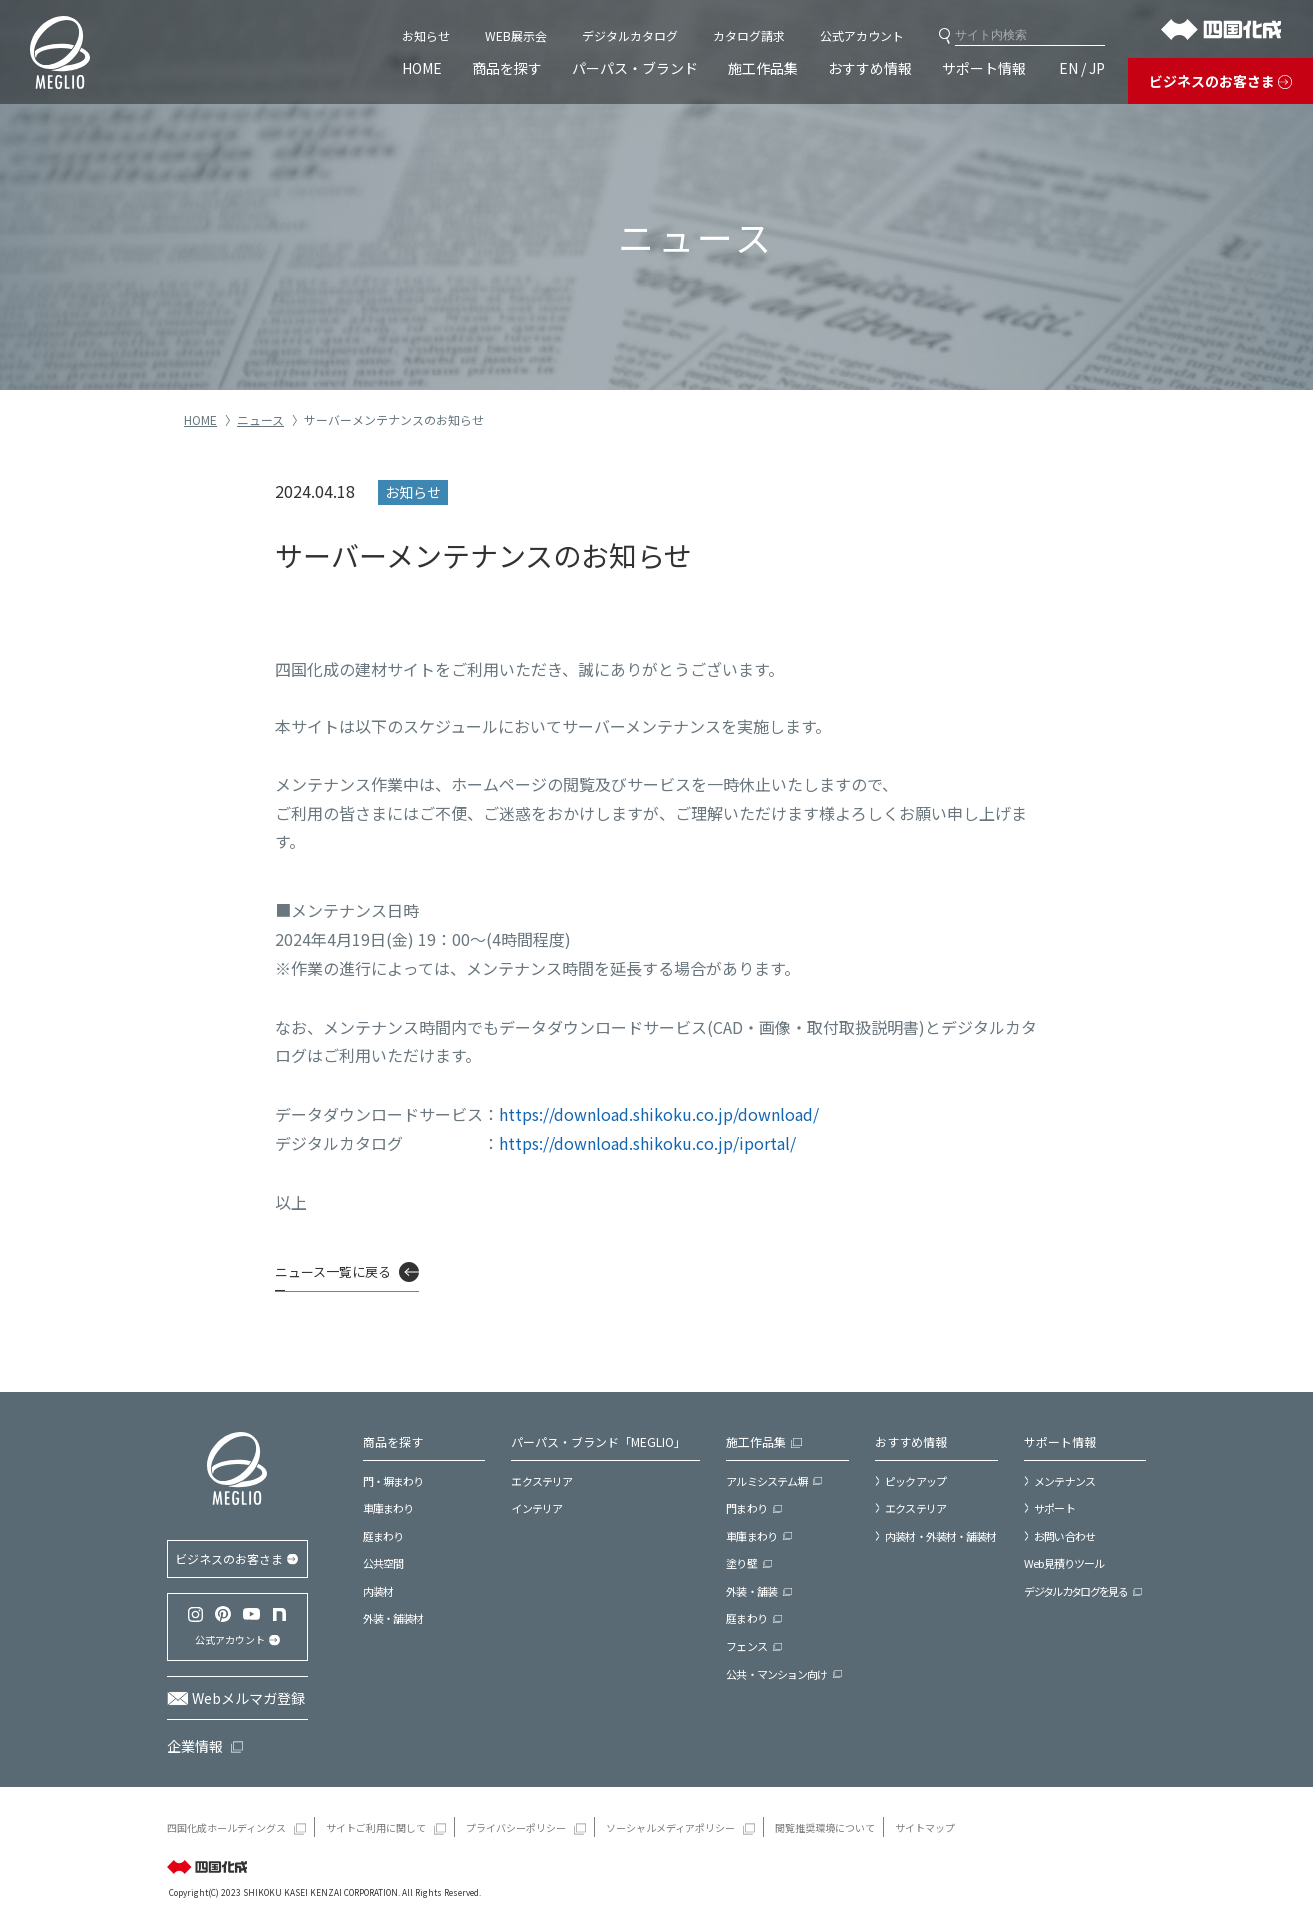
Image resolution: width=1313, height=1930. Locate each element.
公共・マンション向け (776, 1674)
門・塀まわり (393, 1481)
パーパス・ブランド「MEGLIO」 (598, 1441)
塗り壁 (741, 1563)
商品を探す (507, 68)
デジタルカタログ (630, 35)
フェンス (746, 1646)
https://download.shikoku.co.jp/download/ (659, 1114)
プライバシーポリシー (516, 1827)
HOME (422, 68)
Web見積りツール (1064, 1563)
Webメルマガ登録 (248, 1698)
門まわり (746, 1508)
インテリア (536, 1508)
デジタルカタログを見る (1075, 1591)
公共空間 (383, 1563)
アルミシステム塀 (766, 1481)
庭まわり (383, 1536)
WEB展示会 (516, 35)
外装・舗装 (751, 1591)
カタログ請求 (749, 35)
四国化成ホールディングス (226, 1827)
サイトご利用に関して (376, 1827)
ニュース (260, 419)
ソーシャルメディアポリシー (670, 1827)
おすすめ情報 (870, 68)
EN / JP (1082, 68)
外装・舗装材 (393, 1618)
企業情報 (195, 1746)
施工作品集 (763, 68)
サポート (1054, 1508)
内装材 (378, 1591)
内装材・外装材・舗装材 (940, 1536)
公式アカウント (862, 35)
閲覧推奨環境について (825, 1827)
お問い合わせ (1064, 1536)
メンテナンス (1064, 1481)
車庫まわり (388, 1508)
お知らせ (426, 35)
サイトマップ (925, 1827)
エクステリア (541, 1481)
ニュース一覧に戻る (333, 1271)
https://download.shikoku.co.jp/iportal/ (647, 1143)
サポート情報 (984, 68)
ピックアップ (915, 1481)
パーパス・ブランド (635, 68)
